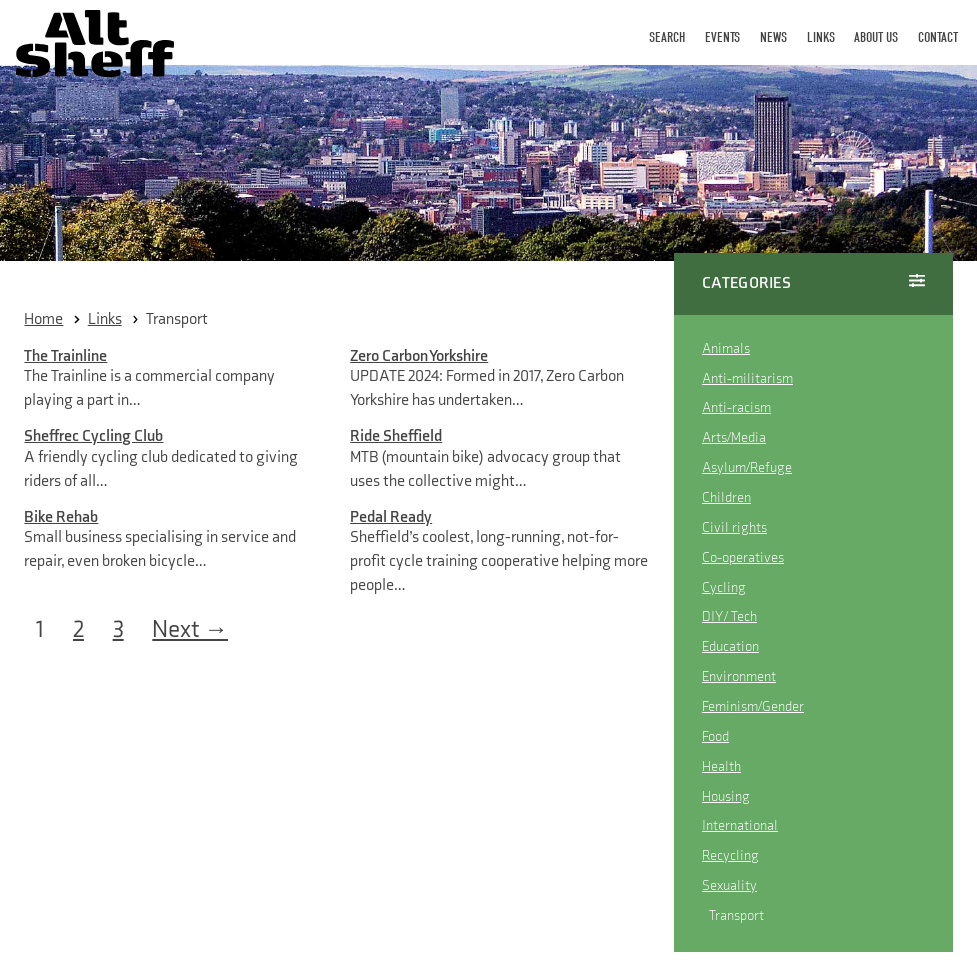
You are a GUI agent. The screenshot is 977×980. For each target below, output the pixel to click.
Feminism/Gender (753, 706)
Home (43, 319)
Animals (726, 348)
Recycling (730, 855)
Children (726, 497)
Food (715, 736)
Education (730, 646)
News (773, 37)
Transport (177, 319)
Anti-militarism (747, 378)
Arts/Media (734, 437)
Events (722, 37)
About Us (876, 37)
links (105, 319)
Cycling (724, 587)
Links (821, 37)
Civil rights (734, 527)
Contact (938, 37)
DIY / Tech (729, 616)
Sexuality (729, 885)
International (740, 825)
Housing (726, 796)
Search (667, 37)
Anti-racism (736, 407)
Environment (739, 676)
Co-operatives (743, 557)
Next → (190, 630)
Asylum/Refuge (747, 467)
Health (721, 766)
